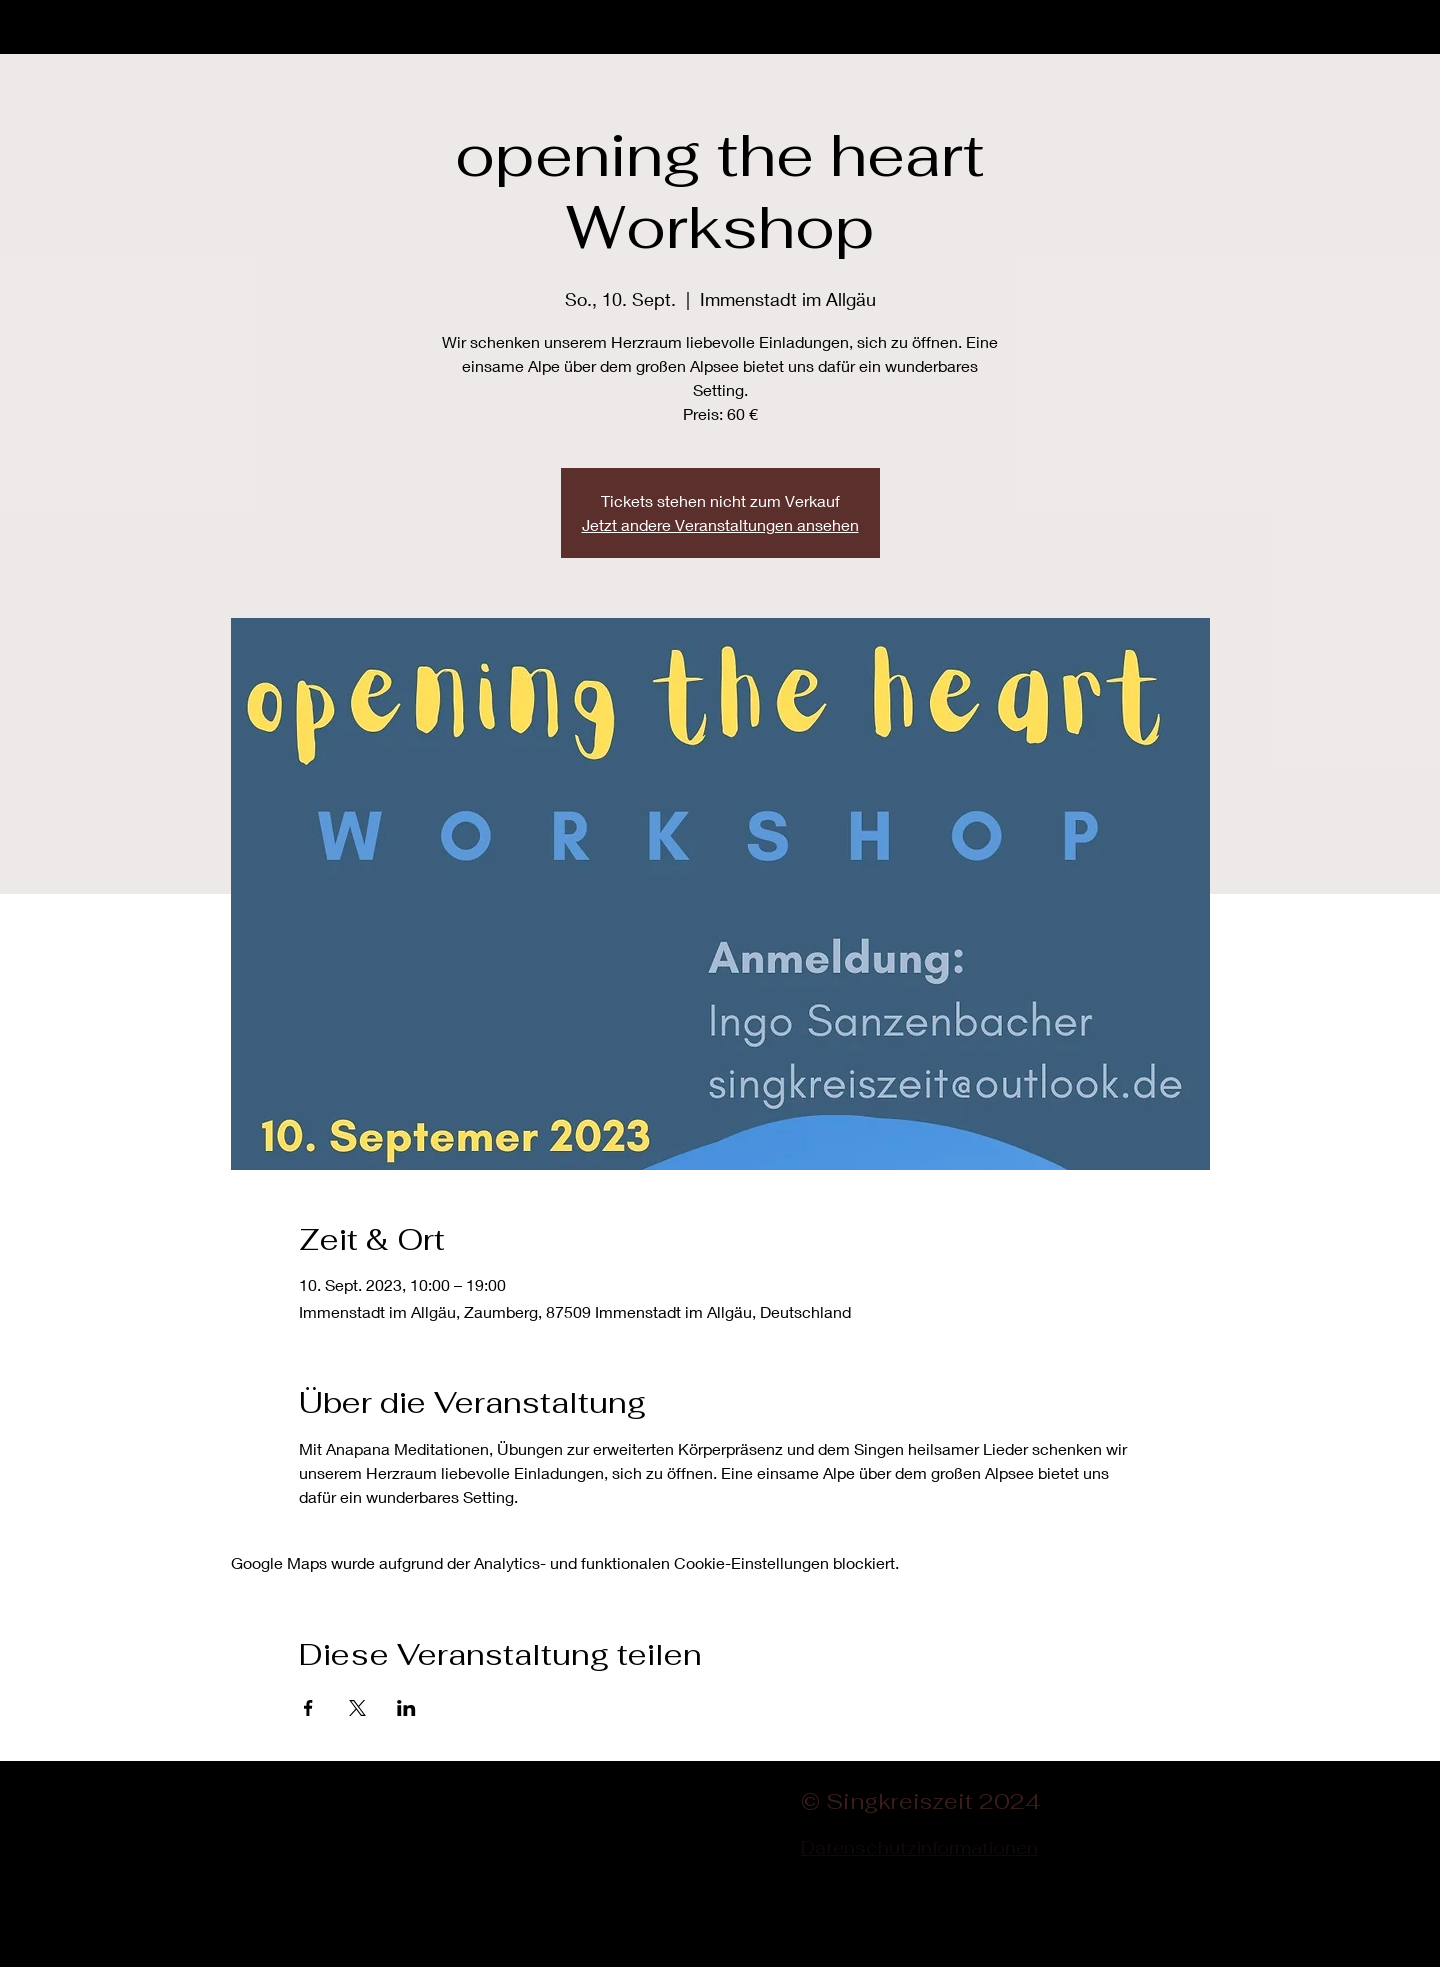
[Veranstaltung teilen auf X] (357, 1708)
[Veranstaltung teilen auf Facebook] (308, 1708)
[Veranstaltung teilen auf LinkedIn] (406, 1708)
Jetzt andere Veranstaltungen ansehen (720, 524)
